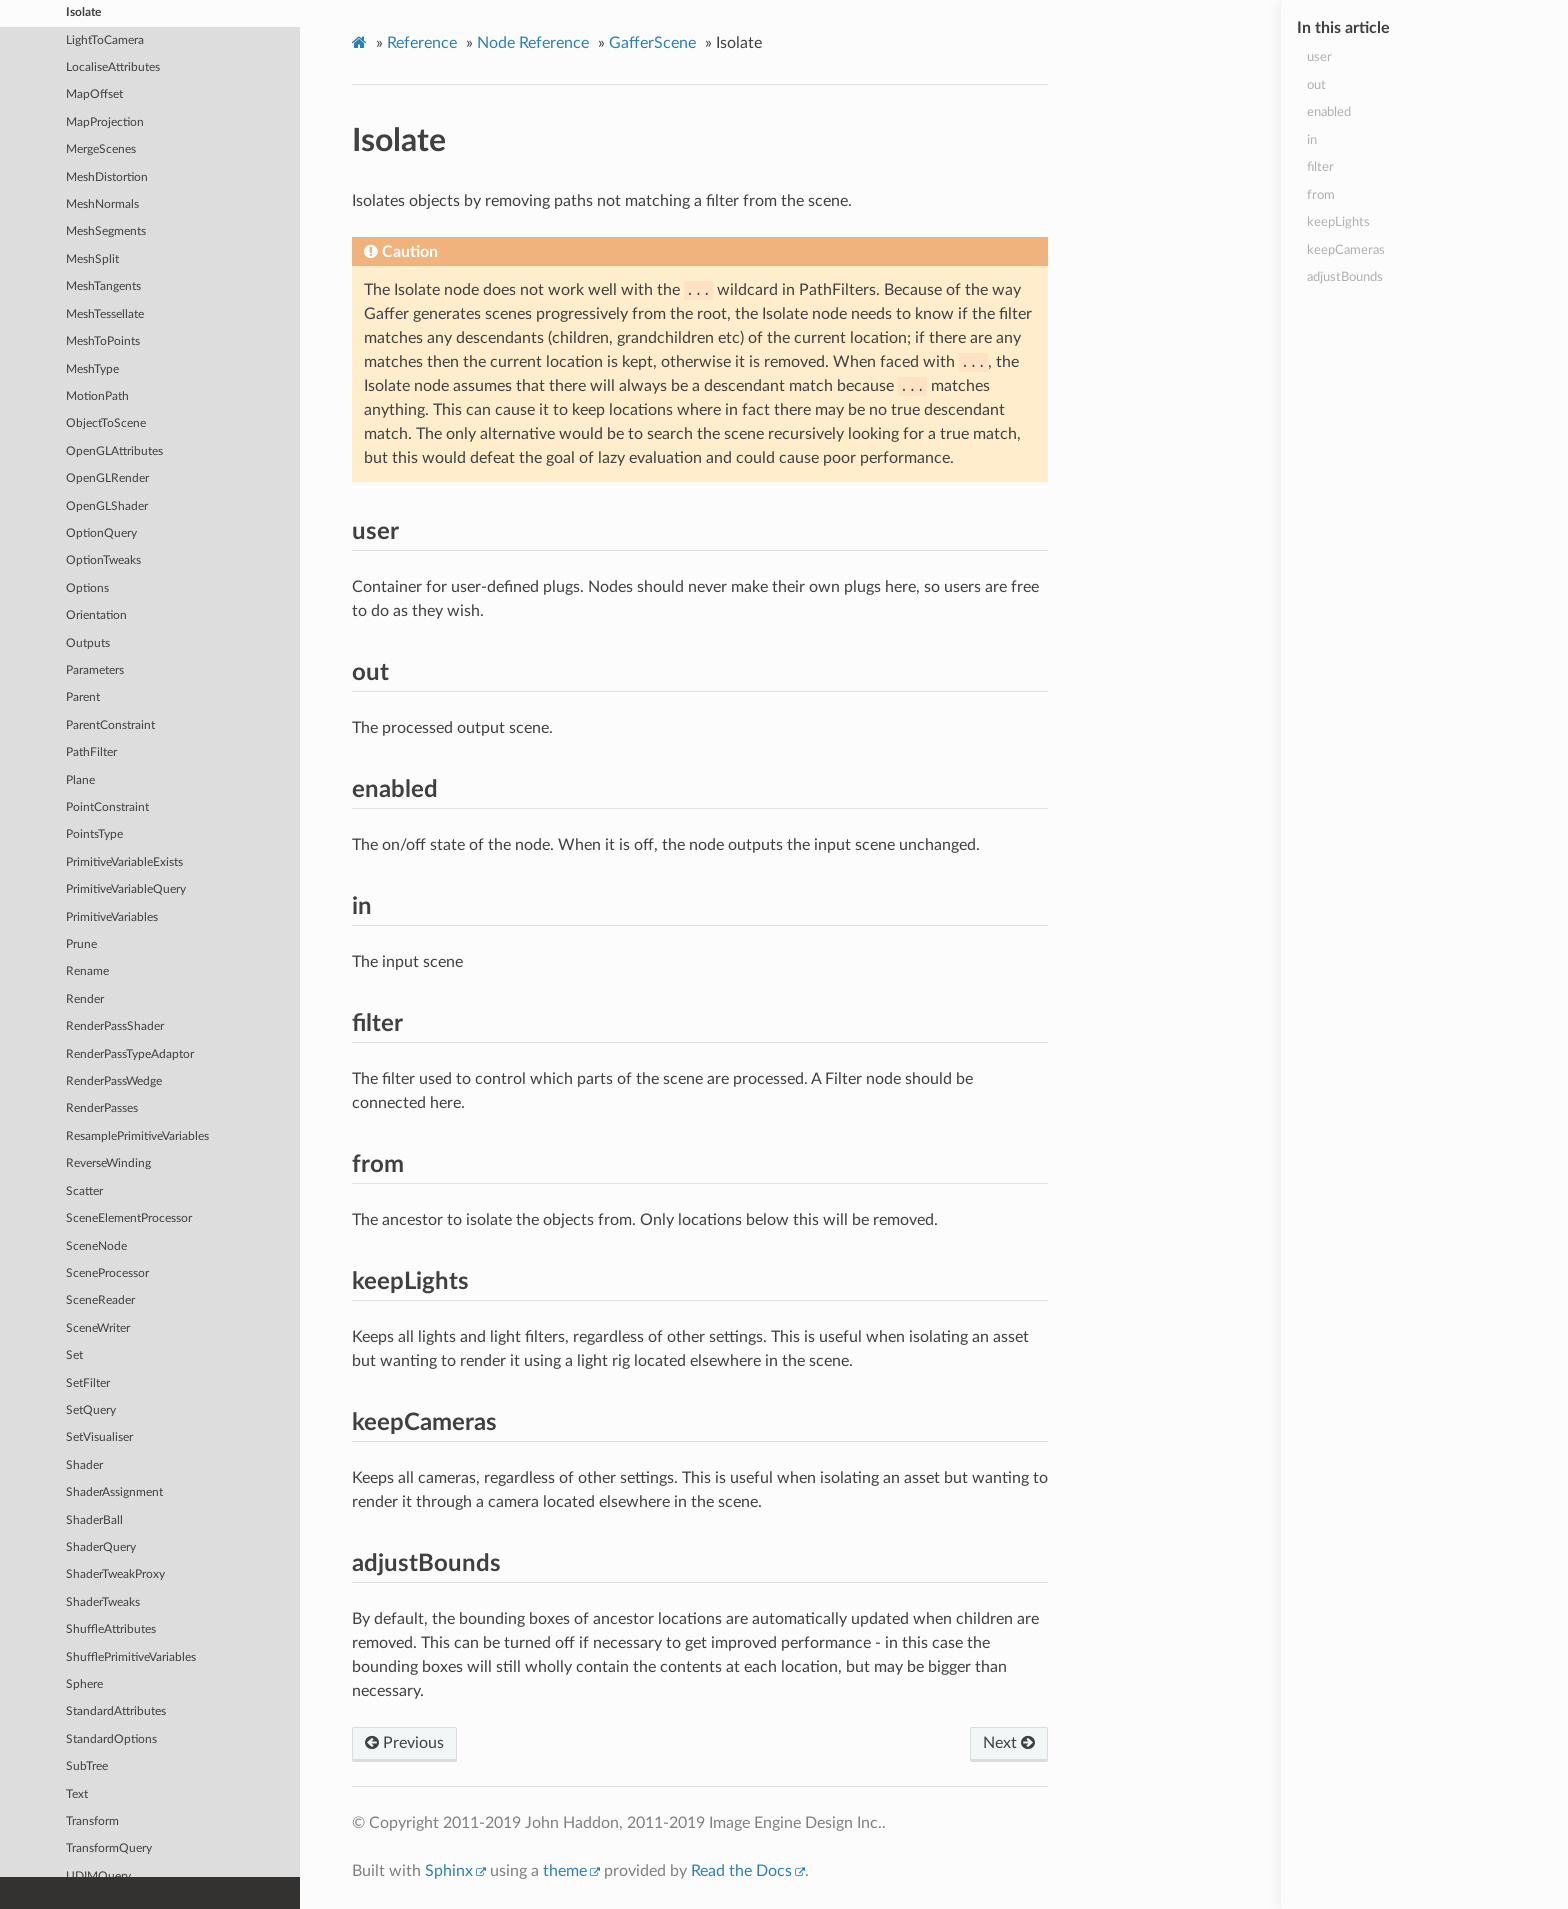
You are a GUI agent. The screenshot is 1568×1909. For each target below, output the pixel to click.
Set (74, 1354)
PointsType (94, 833)
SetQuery (91, 1409)
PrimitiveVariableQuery (126, 888)
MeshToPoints (103, 340)
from (1321, 195)
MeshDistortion (107, 176)
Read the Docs (741, 1871)
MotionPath (97, 395)
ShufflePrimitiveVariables (131, 1656)
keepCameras (1346, 250)
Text (77, 1793)
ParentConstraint (110, 724)
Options (87, 587)
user (1319, 57)
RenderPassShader (115, 1025)
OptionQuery (101, 532)
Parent (83, 696)
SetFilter (88, 1382)
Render (85, 998)
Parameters (95, 669)
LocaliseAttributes (113, 66)
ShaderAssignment (114, 1491)
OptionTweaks (103, 559)
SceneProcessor (107, 1272)
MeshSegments (106, 230)
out (1316, 85)
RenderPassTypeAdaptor (130, 1053)
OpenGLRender (107, 477)
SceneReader (100, 1299)
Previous (404, 1743)
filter (1320, 167)
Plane (80, 779)
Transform (92, 1820)
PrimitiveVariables (112, 916)
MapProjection (105, 121)
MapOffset (94, 93)
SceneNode (96, 1245)
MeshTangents (103, 285)
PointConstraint (107, 806)
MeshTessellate (105, 313)
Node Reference (533, 43)
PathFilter (91, 751)
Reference (422, 43)
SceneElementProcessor (129, 1217)
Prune (81, 943)
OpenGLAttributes (114, 450)
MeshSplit (92, 258)
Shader (84, 1464)
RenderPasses (102, 1107)
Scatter (84, 1190)
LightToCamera (105, 39)
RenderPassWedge (114, 1080)
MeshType (92, 368)
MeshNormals (102, 203)
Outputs (88, 642)
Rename (87, 970)
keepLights (1338, 222)
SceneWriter (98, 1327)
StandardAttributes (116, 1710)
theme (565, 1871)
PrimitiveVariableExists (124, 861)
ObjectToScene (106, 422)
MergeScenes (101, 148)
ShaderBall (94, 1519)
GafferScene (652, 43)
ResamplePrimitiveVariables (137, 1135)
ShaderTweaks (103, 1601)
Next (1009, 1743)
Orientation (96, 614)
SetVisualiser (99, 1436)
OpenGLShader (107, 505)
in (1312, 140)
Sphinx (449, 1871)
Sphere (84, 1683)
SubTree (87, 1765)
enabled (1329, 112)
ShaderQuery (101, 1546)
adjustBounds (1345, 277)
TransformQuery (109, 1847)
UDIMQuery (98, 1875)
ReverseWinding (108, 1162)
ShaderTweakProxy (115, 1573)
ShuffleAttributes (111, 1628)
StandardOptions (111, 1738)
